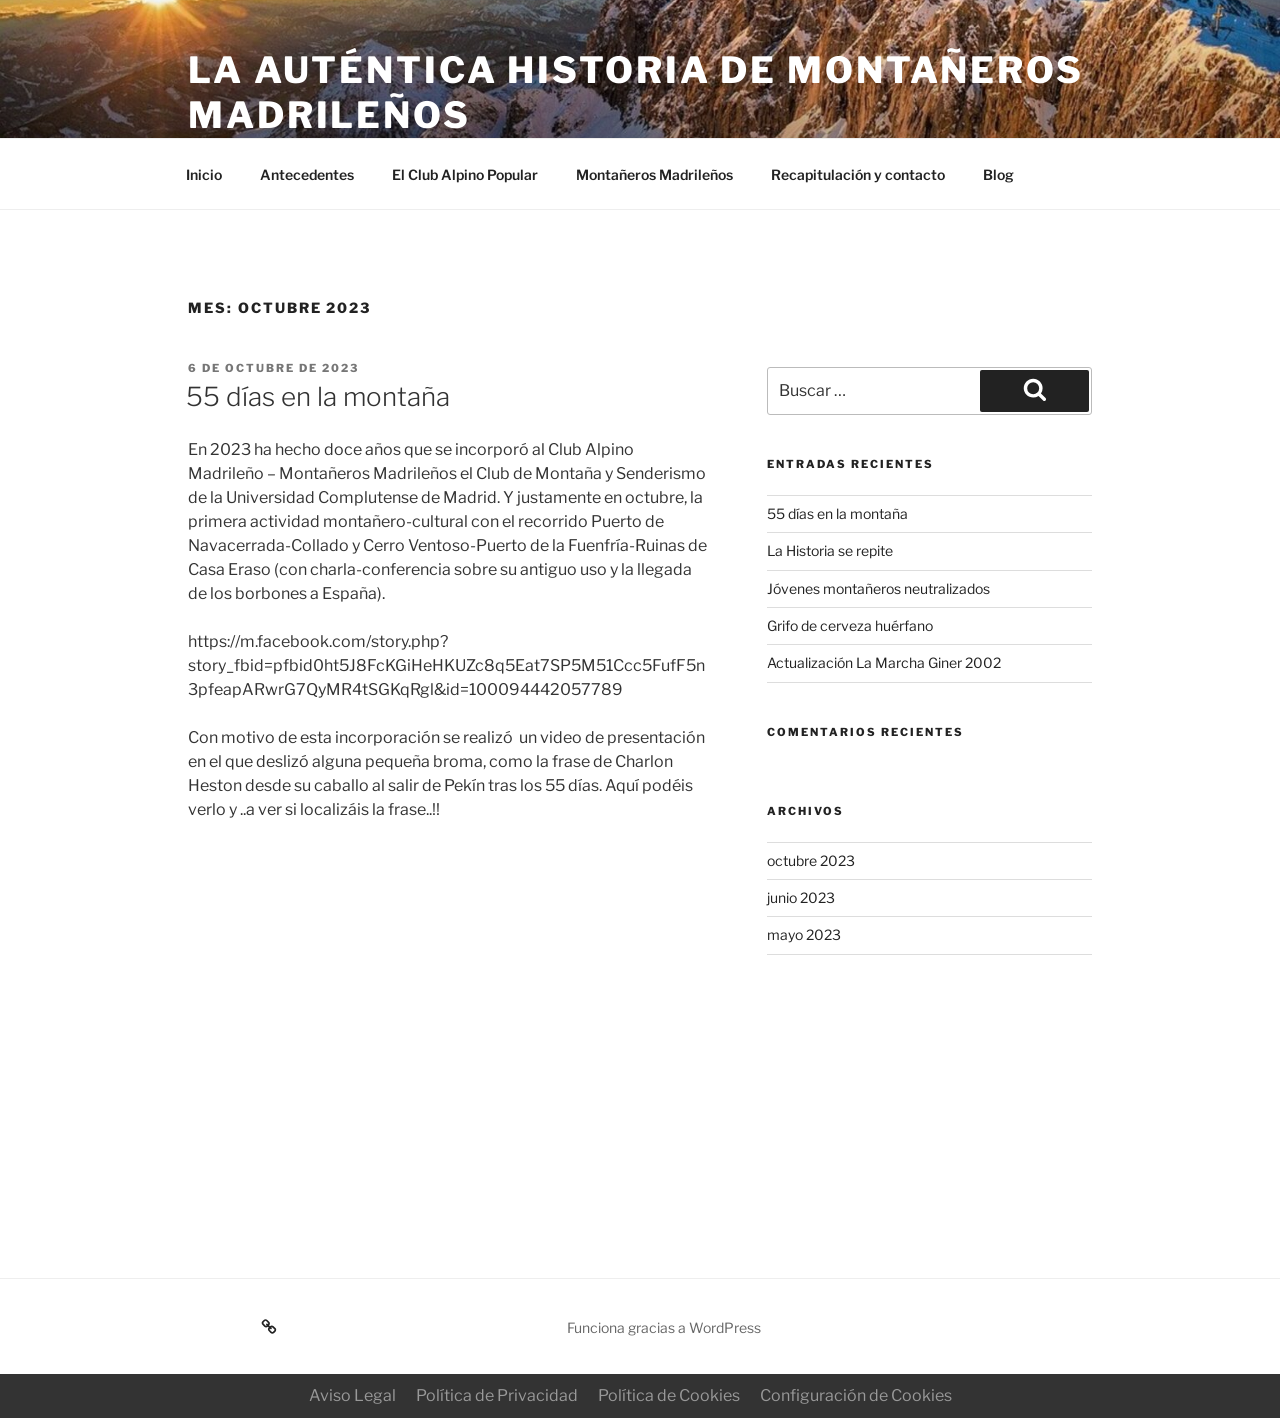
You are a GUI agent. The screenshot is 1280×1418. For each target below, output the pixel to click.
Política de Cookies (669, 1395)
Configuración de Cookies (856, 1395)
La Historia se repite (830, 550)
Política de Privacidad (497, 1395)
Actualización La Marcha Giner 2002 (884, 662)
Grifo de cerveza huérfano (850, 625)
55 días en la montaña (318, 396)
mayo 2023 (804, 934)
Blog (998, 174)
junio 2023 (801, 897)
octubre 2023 (811, 860)
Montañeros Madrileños (654, 174)
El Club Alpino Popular (465, 174)
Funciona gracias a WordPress (664, 1327)
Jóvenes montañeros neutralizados (878, 588)
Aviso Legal (352, 1395)
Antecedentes (307, 174)
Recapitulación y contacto (858, 174)
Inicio (204, 174)
